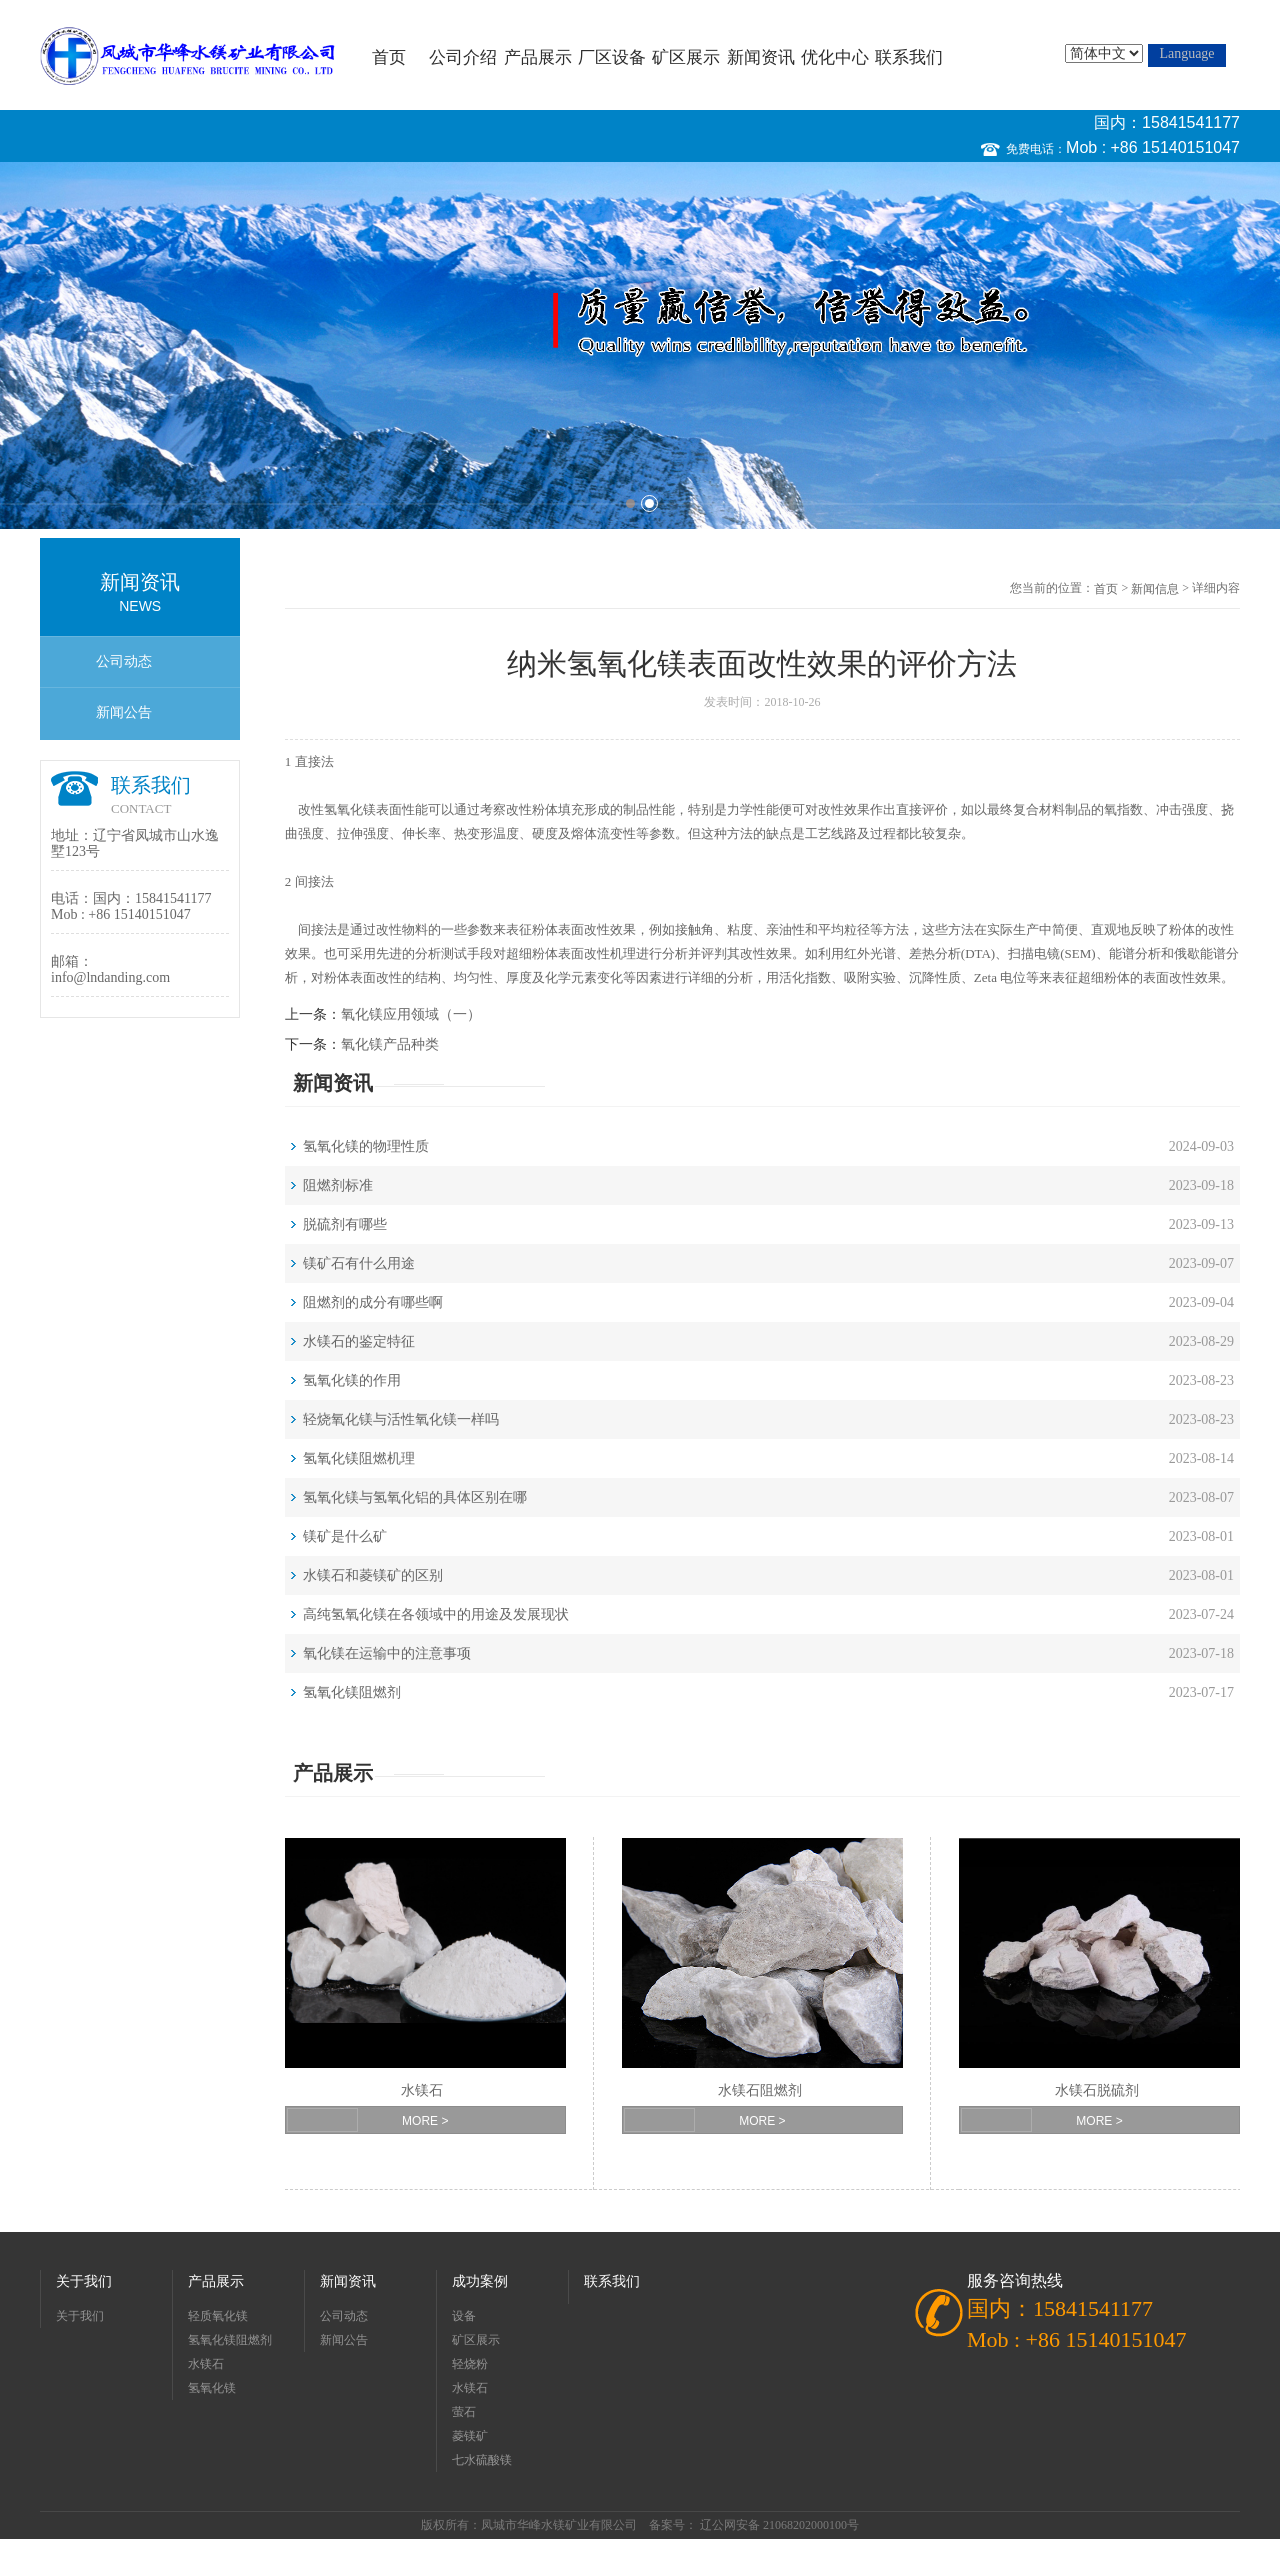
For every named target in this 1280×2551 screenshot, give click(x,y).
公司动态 (124, 661)
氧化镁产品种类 (390, 1044)
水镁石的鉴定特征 (359, 1341)
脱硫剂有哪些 (345, 1224)
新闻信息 (1155, 589)
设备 (464, 2316)
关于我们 (84, 2281)
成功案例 (480, 2281)
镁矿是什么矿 (345, 1536)
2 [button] (649, 503)
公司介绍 (463, 57)
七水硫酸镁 (482, 2460)
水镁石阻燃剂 (760, 2090)
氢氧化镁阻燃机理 (359, 1458)
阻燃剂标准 (338, 1185)
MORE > (425, 2121)
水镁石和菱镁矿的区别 (373, 1575)
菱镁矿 (470, 2436)
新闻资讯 (761, 57)
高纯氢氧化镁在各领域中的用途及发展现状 (436, 1614)
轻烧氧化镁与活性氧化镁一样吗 (401, 1419)
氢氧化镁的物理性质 (366, 1146)
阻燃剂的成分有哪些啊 (373, 1302)
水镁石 (422, 2090)
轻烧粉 (470, 2364)
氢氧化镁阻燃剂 (352, 1692)
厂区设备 (612, 57)
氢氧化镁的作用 (352, 1380)
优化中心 (835, 57)
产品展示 (538, 57)
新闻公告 (124, 712)
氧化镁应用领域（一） (411, 1014)
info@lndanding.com (110, 977)
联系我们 (909, 57)
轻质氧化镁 (218, 2316)
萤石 (464, 2412)
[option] (640, 345)
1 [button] (630, 503)
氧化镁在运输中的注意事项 (387, 1653)
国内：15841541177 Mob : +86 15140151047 (1153, 135)
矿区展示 (686, 57)
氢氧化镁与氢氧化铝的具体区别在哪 (415, 1497)
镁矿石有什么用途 (359, 1263)
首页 (389, 57)
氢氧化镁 (350, 809)
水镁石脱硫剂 (1097, 2090)
